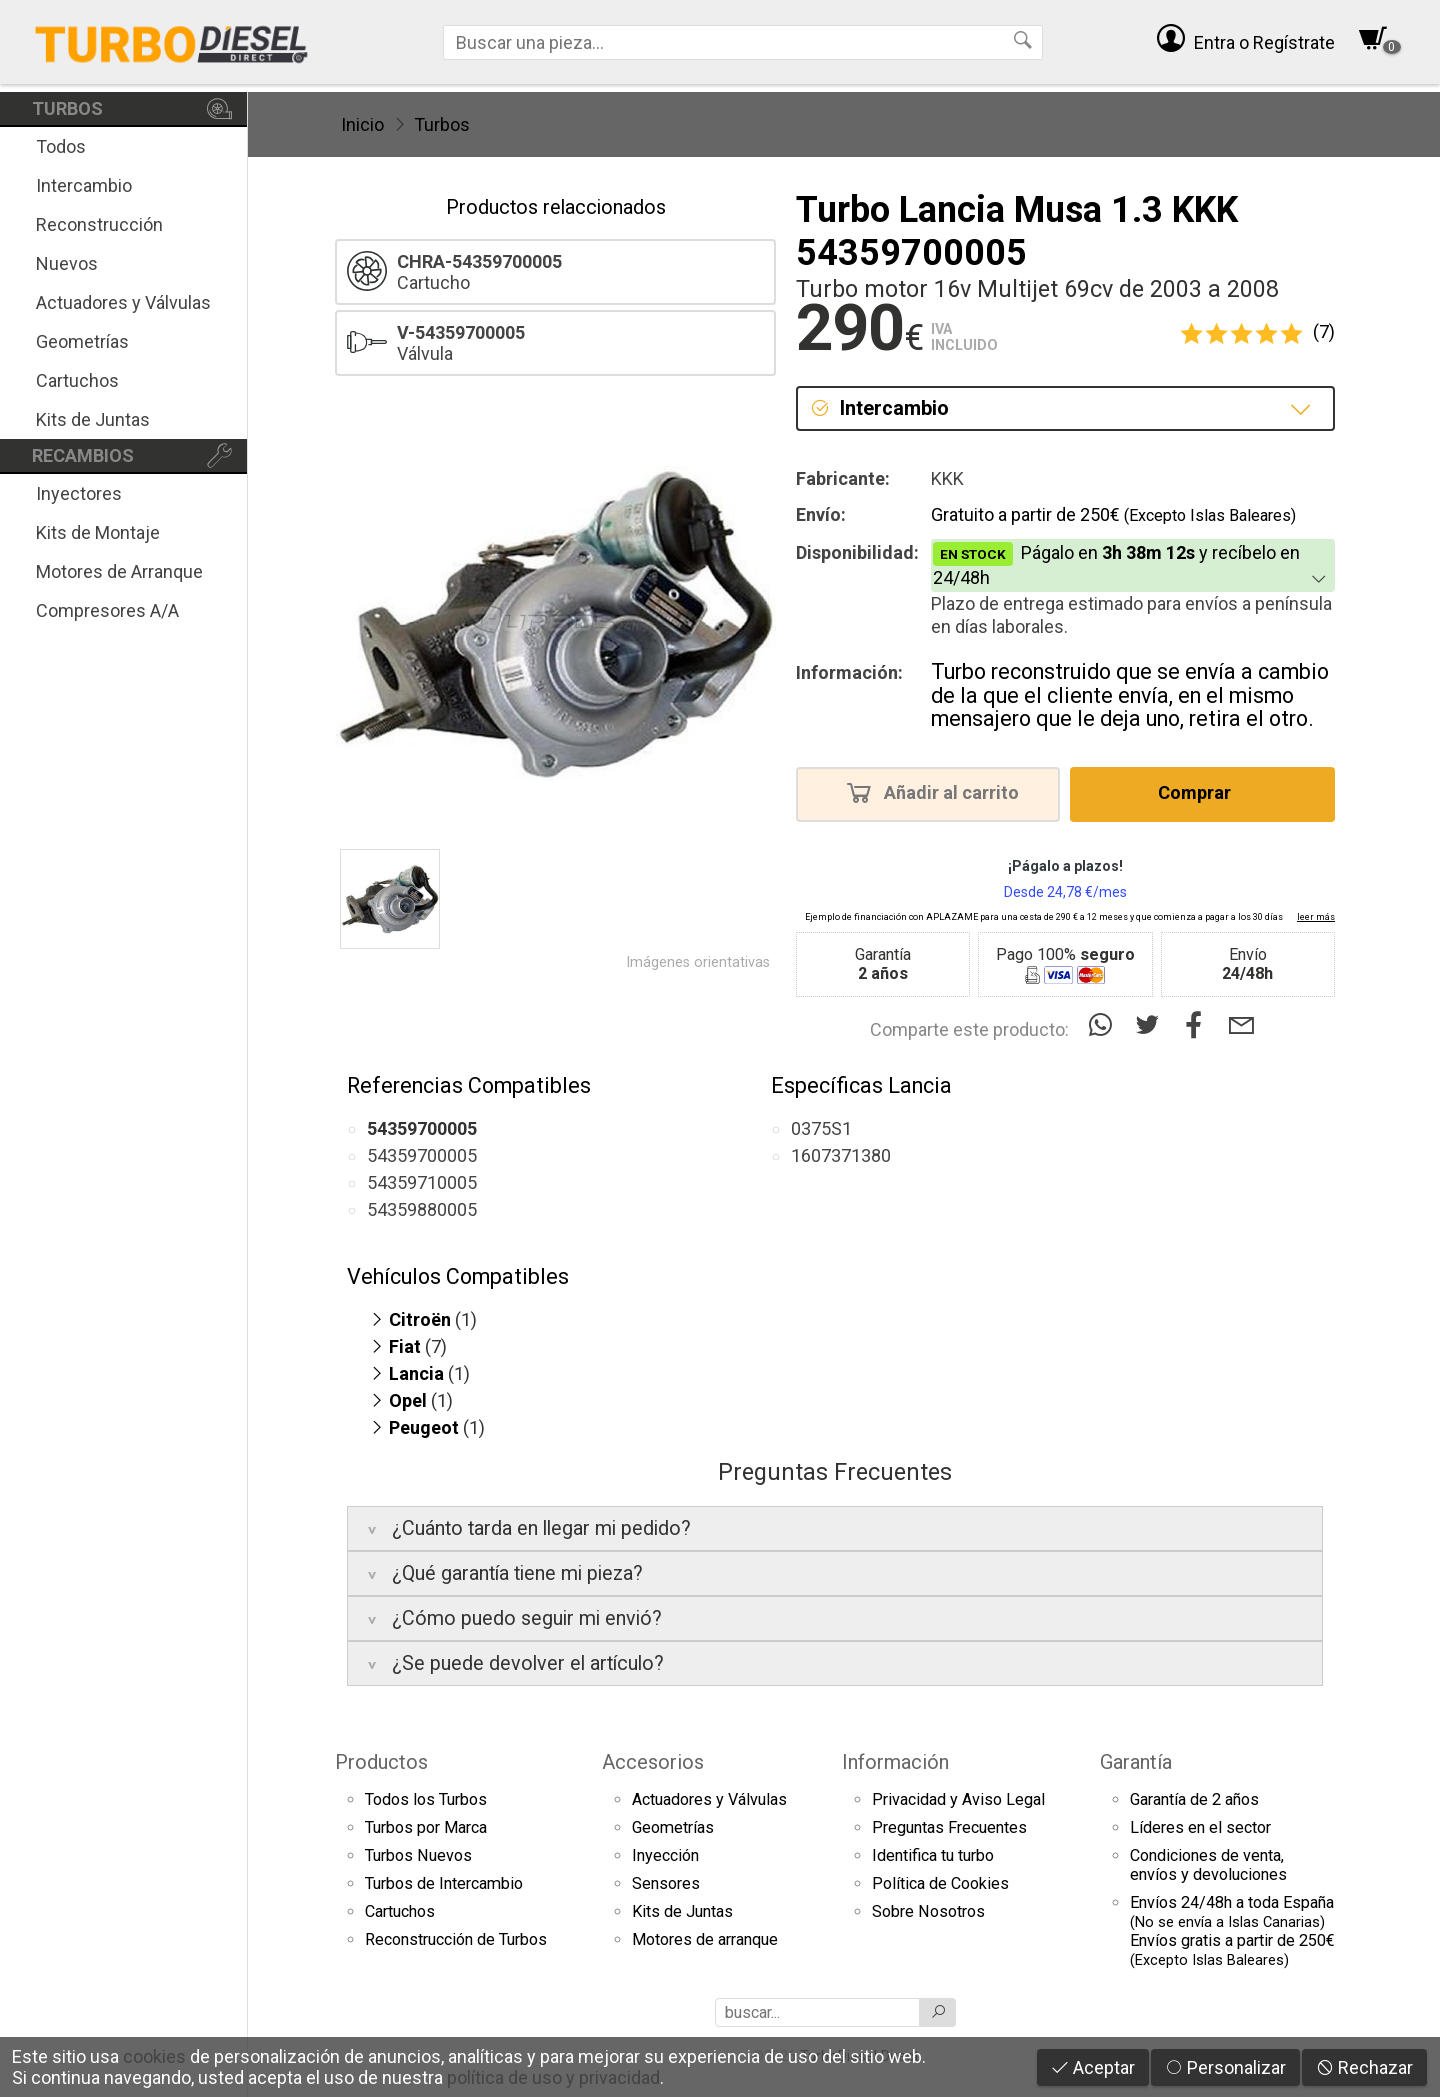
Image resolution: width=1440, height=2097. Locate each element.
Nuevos (67, 263)
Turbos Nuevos (418, 1855)
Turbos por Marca (426, 1827)
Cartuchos (77, 380)
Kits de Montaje (98, 532)
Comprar (1200, 792)
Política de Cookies (940, 1883)
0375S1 (821, 1128)
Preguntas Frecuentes (949, 1827)
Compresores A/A (107, 610)
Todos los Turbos (426, 1799)
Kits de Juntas (93, 419)
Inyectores (79, 493)
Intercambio (84, 185)
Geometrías (82, 341)
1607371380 (841, 1155)
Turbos (442, 124)
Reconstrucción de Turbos (456, 1939)
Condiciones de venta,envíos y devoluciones (1208, 1865)
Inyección (665, 1855)
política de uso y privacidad (553, 2077)
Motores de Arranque (119, 571)
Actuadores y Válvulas (123, 302)
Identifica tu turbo (933, 1855)
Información (895, 1762)
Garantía (1136, 1762)
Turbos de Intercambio (444, 1883)
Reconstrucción (99, 224)
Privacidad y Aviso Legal (958, 1799)
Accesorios (653, 1762)
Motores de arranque (705, 1939)
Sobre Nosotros (928, 1911)
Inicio (362, 124)
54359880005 (422, 1209)
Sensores (666, 1883)
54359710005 (422, 1182)
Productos (381, 1762)
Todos (61, 146)
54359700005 (422, 1155)
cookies (154, 2056)
